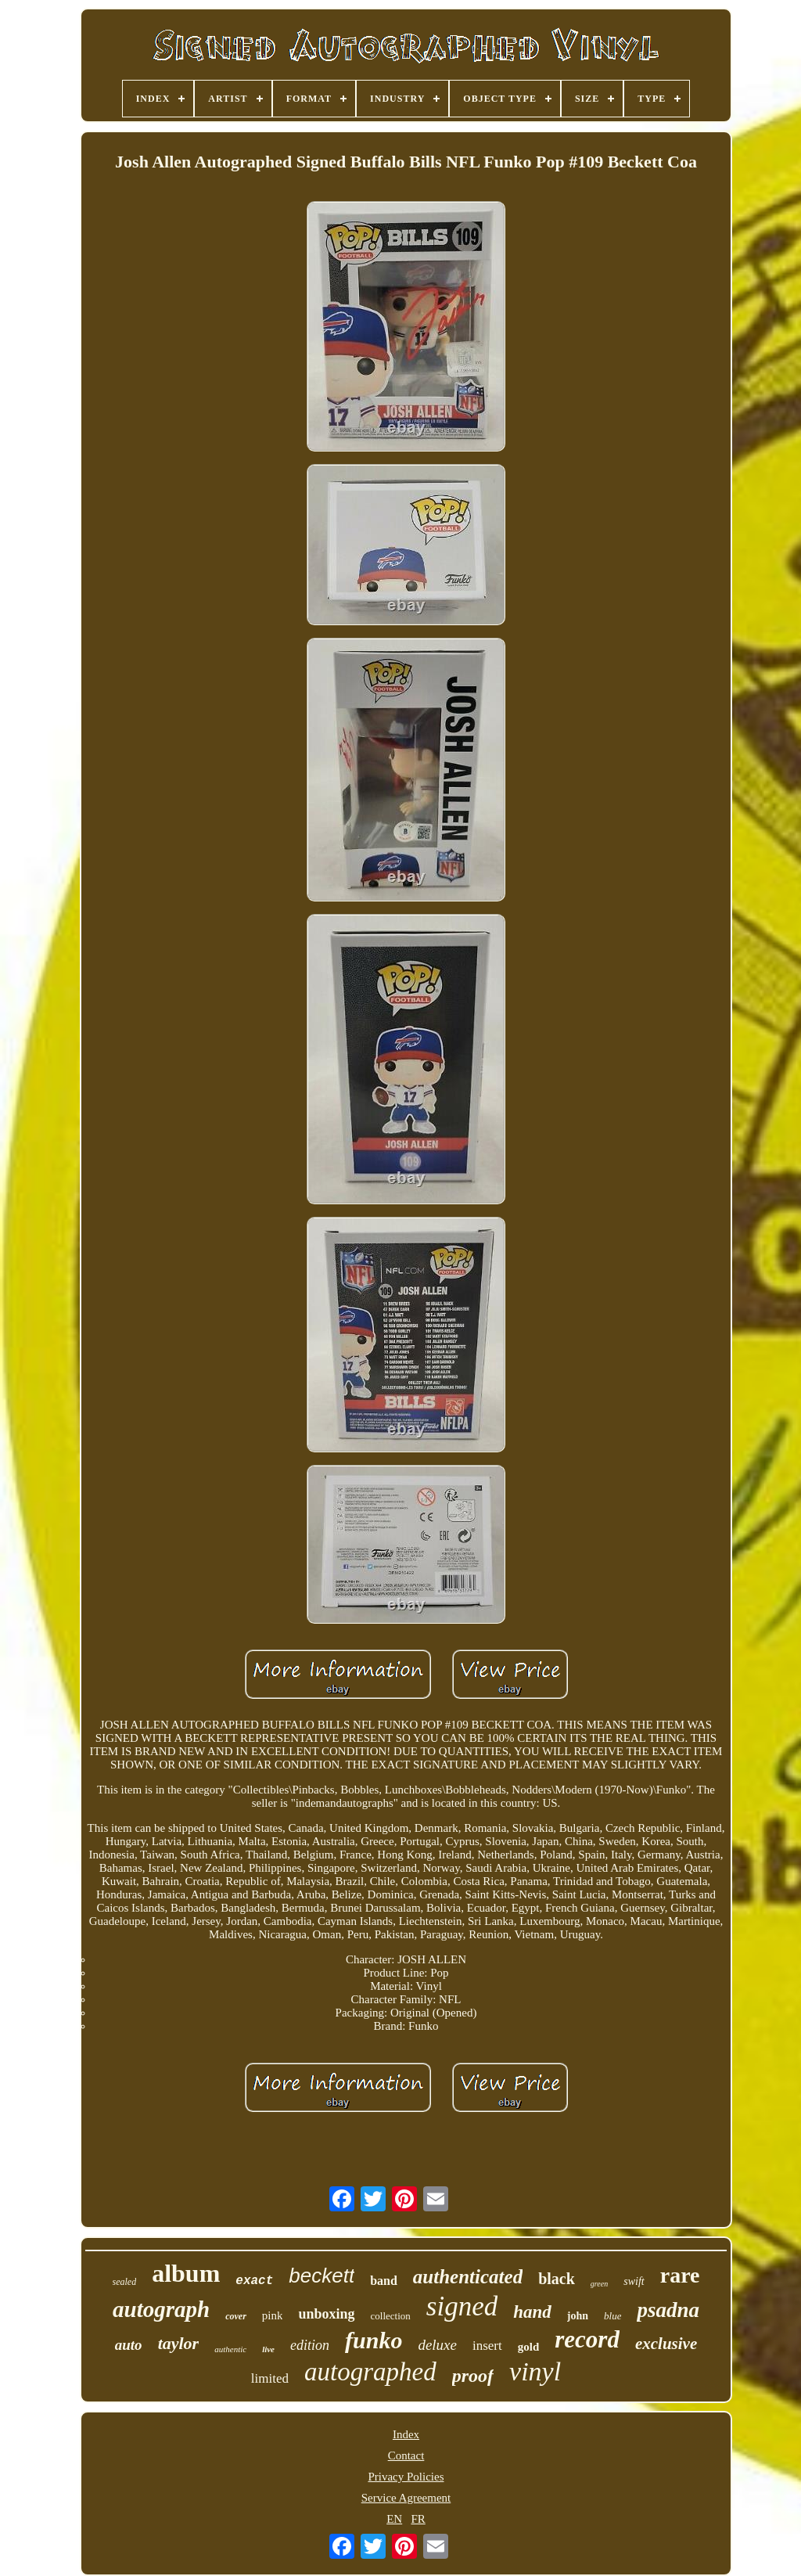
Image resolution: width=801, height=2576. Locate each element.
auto (128, 2345)
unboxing (326, 2314)
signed (461, 2306)
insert (487, 2345)
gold (529, 2346)
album (186, 2273)
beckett (321, 2275)
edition (309, 2345)
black (556, 2278)
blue (612, 2316)
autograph (161, 2309)
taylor (178, 2343)
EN (394, 2519)
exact (254, 2281)
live (268, 2349)
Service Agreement (406, 2497)
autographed (370, 2372)
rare (680, 2275)
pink (272, 2315)
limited (270, 2378)
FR (418, 2519)
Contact (406, 2455)
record (587, 2339)
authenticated (468, 2276)
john (577, 2316)
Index (406, 2434)
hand (532, 2312)
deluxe (437, 2345)
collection (391, 2316)
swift (633, 2281)
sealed (125, 2281)
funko (373, 2340)
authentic (230, 2349)
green (599, 2283)
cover (235, 2316)
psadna (668, 2310)
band (383, 2280)
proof (473, 2376)
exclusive (666, 2343)
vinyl (535, 2371)
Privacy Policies (406, 2476)
